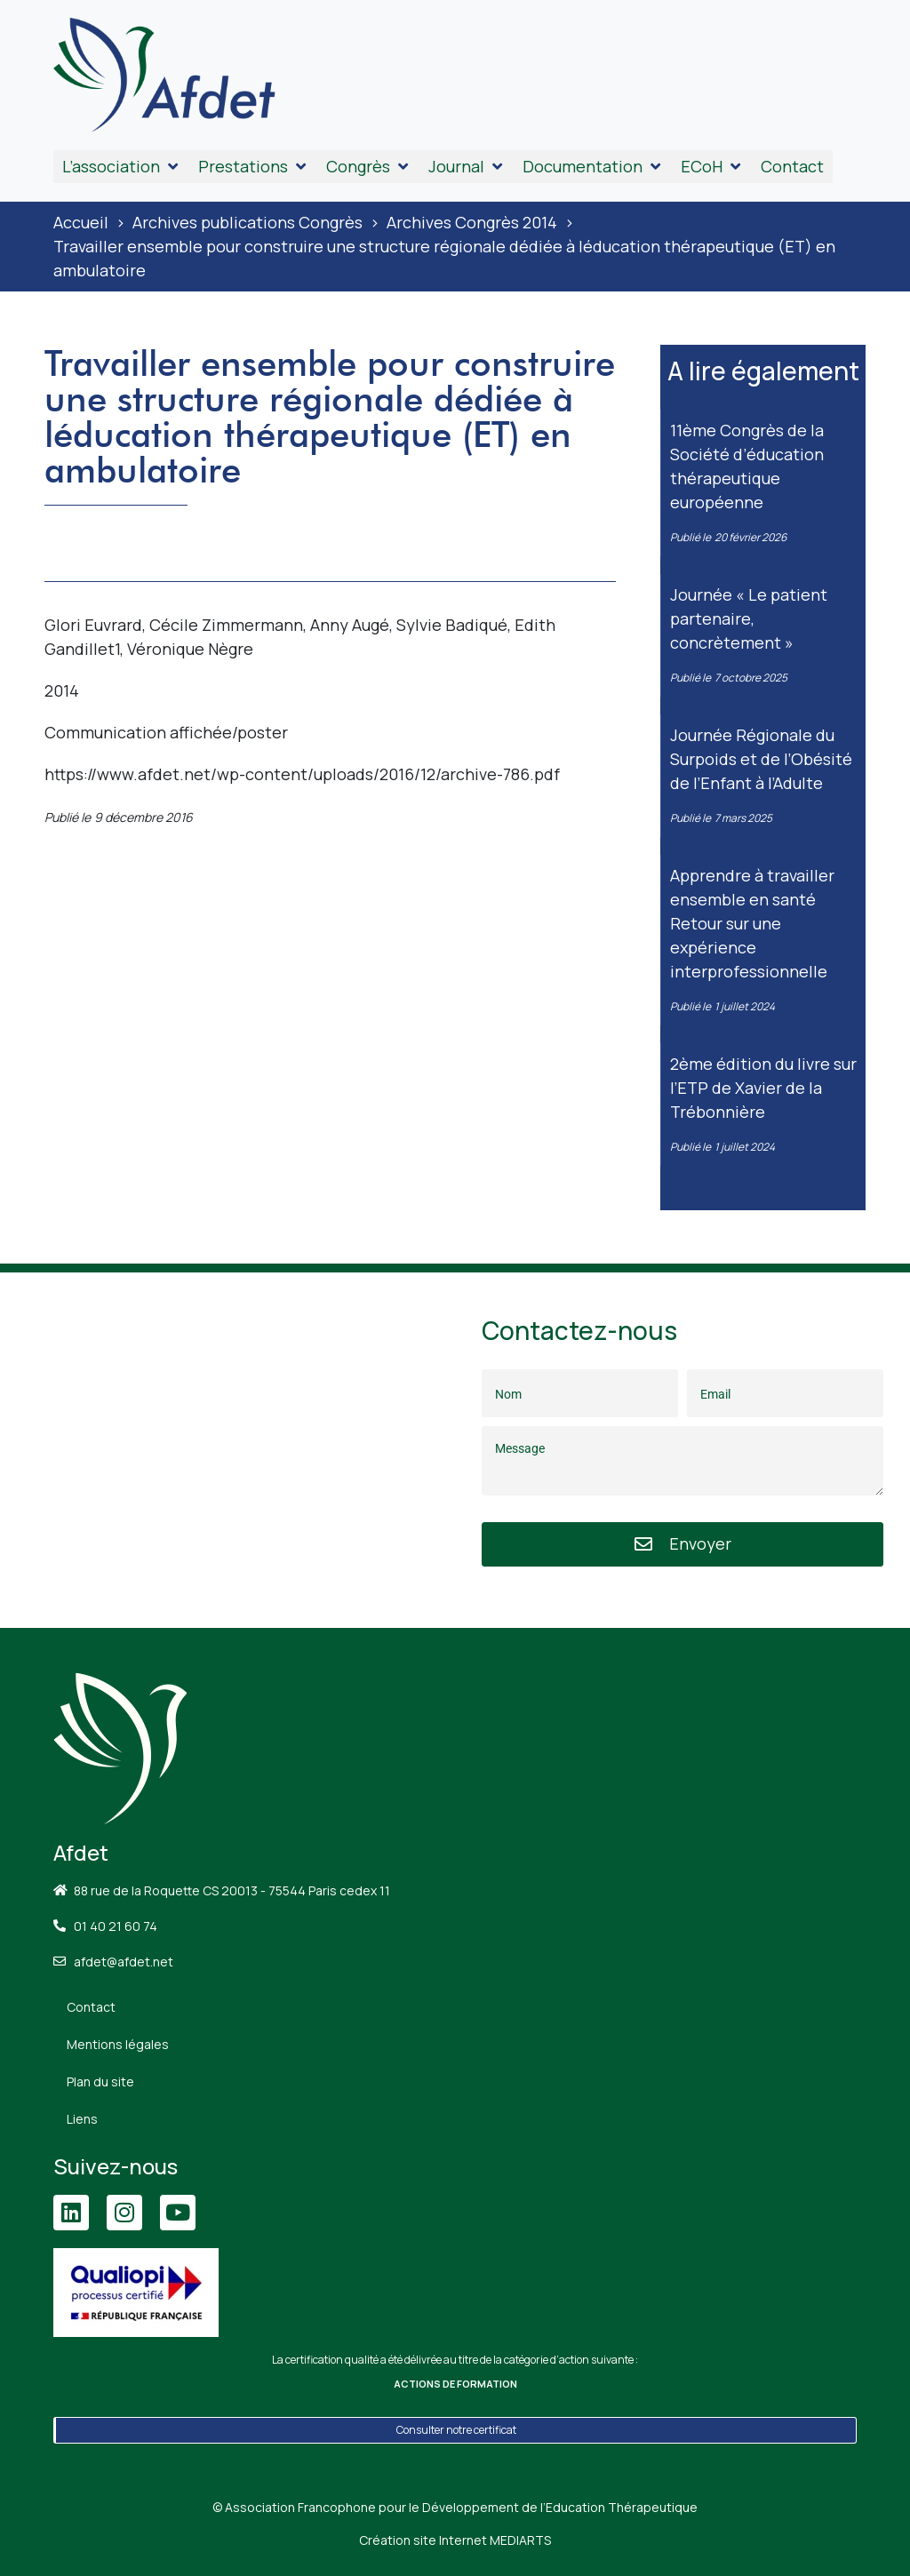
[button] (121, 166)
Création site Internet (455, 2540)
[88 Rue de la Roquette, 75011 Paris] (227, 1450)
